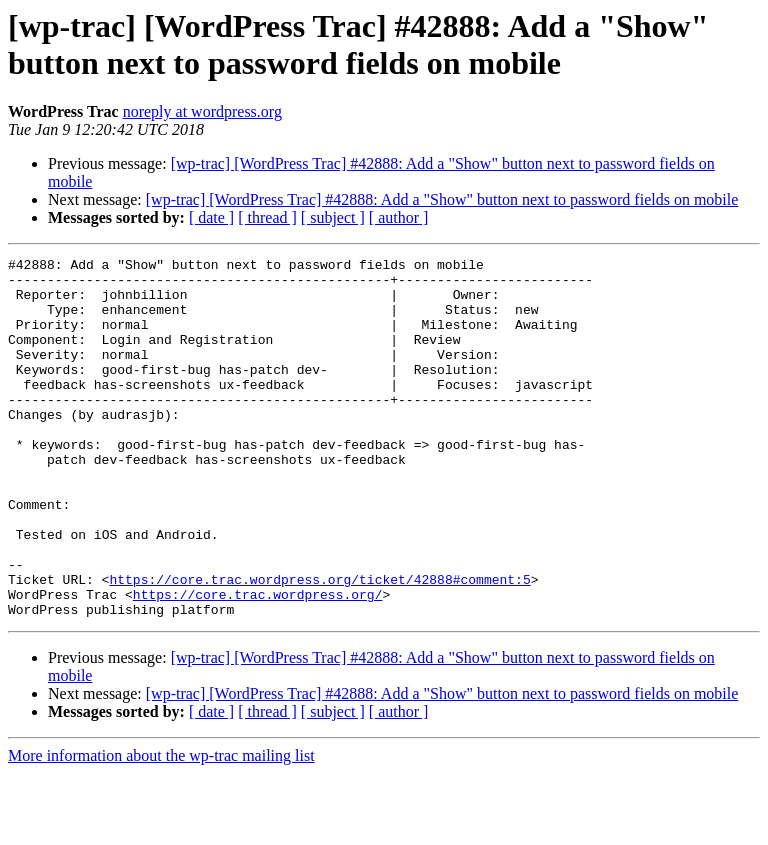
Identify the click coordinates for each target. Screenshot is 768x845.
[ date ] (211, 217)
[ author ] (399, 217)
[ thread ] (267, 217)
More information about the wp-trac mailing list (161, 827)
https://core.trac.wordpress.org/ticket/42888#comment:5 (319, 645)
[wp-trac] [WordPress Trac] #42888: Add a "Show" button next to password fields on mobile (442, 199)
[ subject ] (333, 217)
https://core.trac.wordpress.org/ (258, 663)
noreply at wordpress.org (202, 111)
